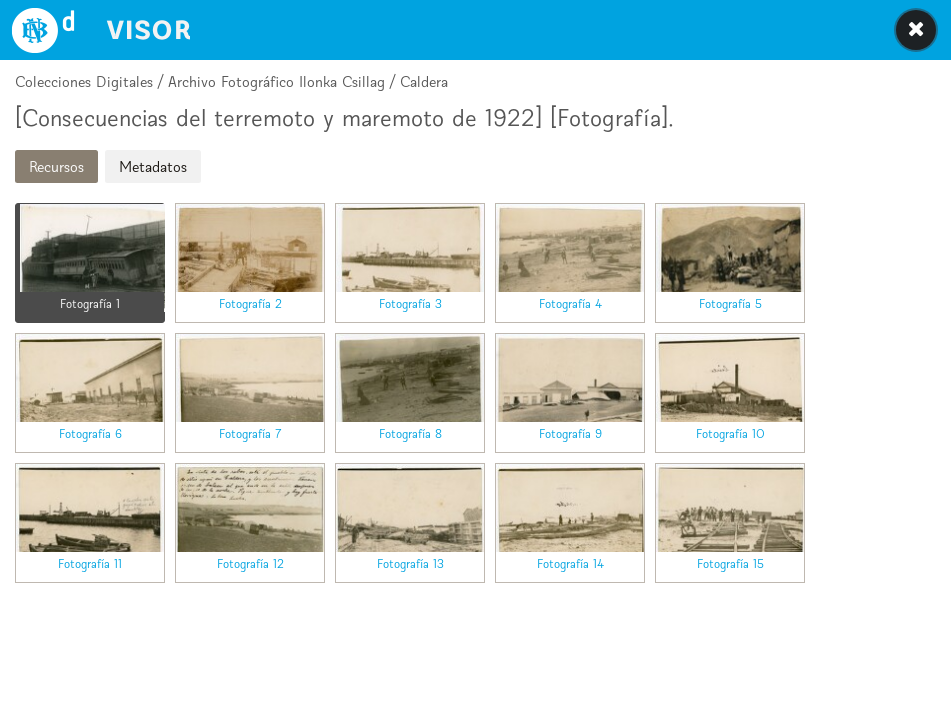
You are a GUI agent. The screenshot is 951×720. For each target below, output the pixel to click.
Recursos (56, 166)
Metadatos (153, 166)
